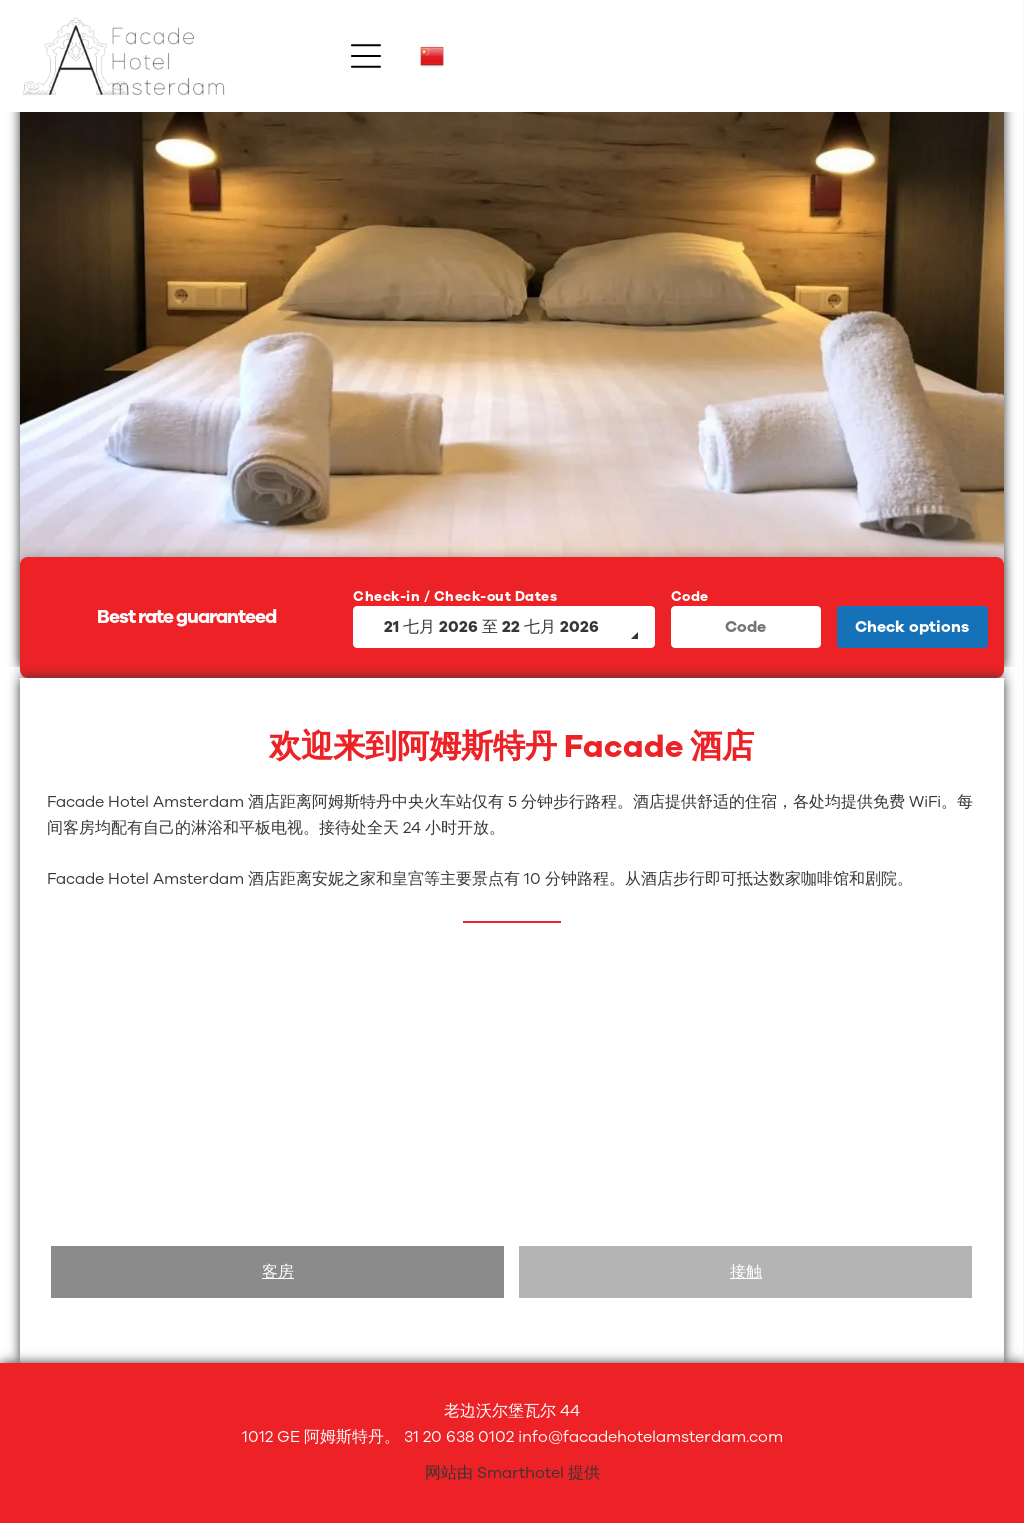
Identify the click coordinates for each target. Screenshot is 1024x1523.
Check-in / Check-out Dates (455, 596)
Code (690, 596)
